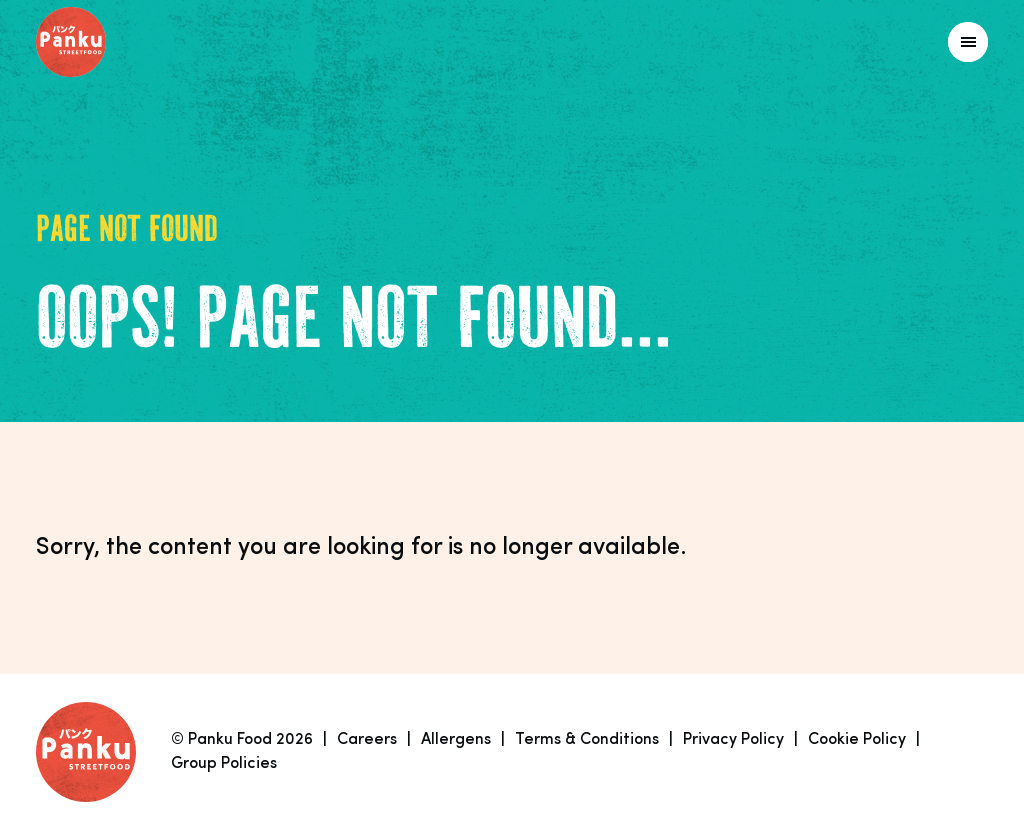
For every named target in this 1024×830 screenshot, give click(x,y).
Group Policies (224, 764)
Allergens (456, 740)
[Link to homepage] (115, 42)
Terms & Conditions (587, 740)
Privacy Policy (733, 740)
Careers (367, 740)
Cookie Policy (857, 740)
